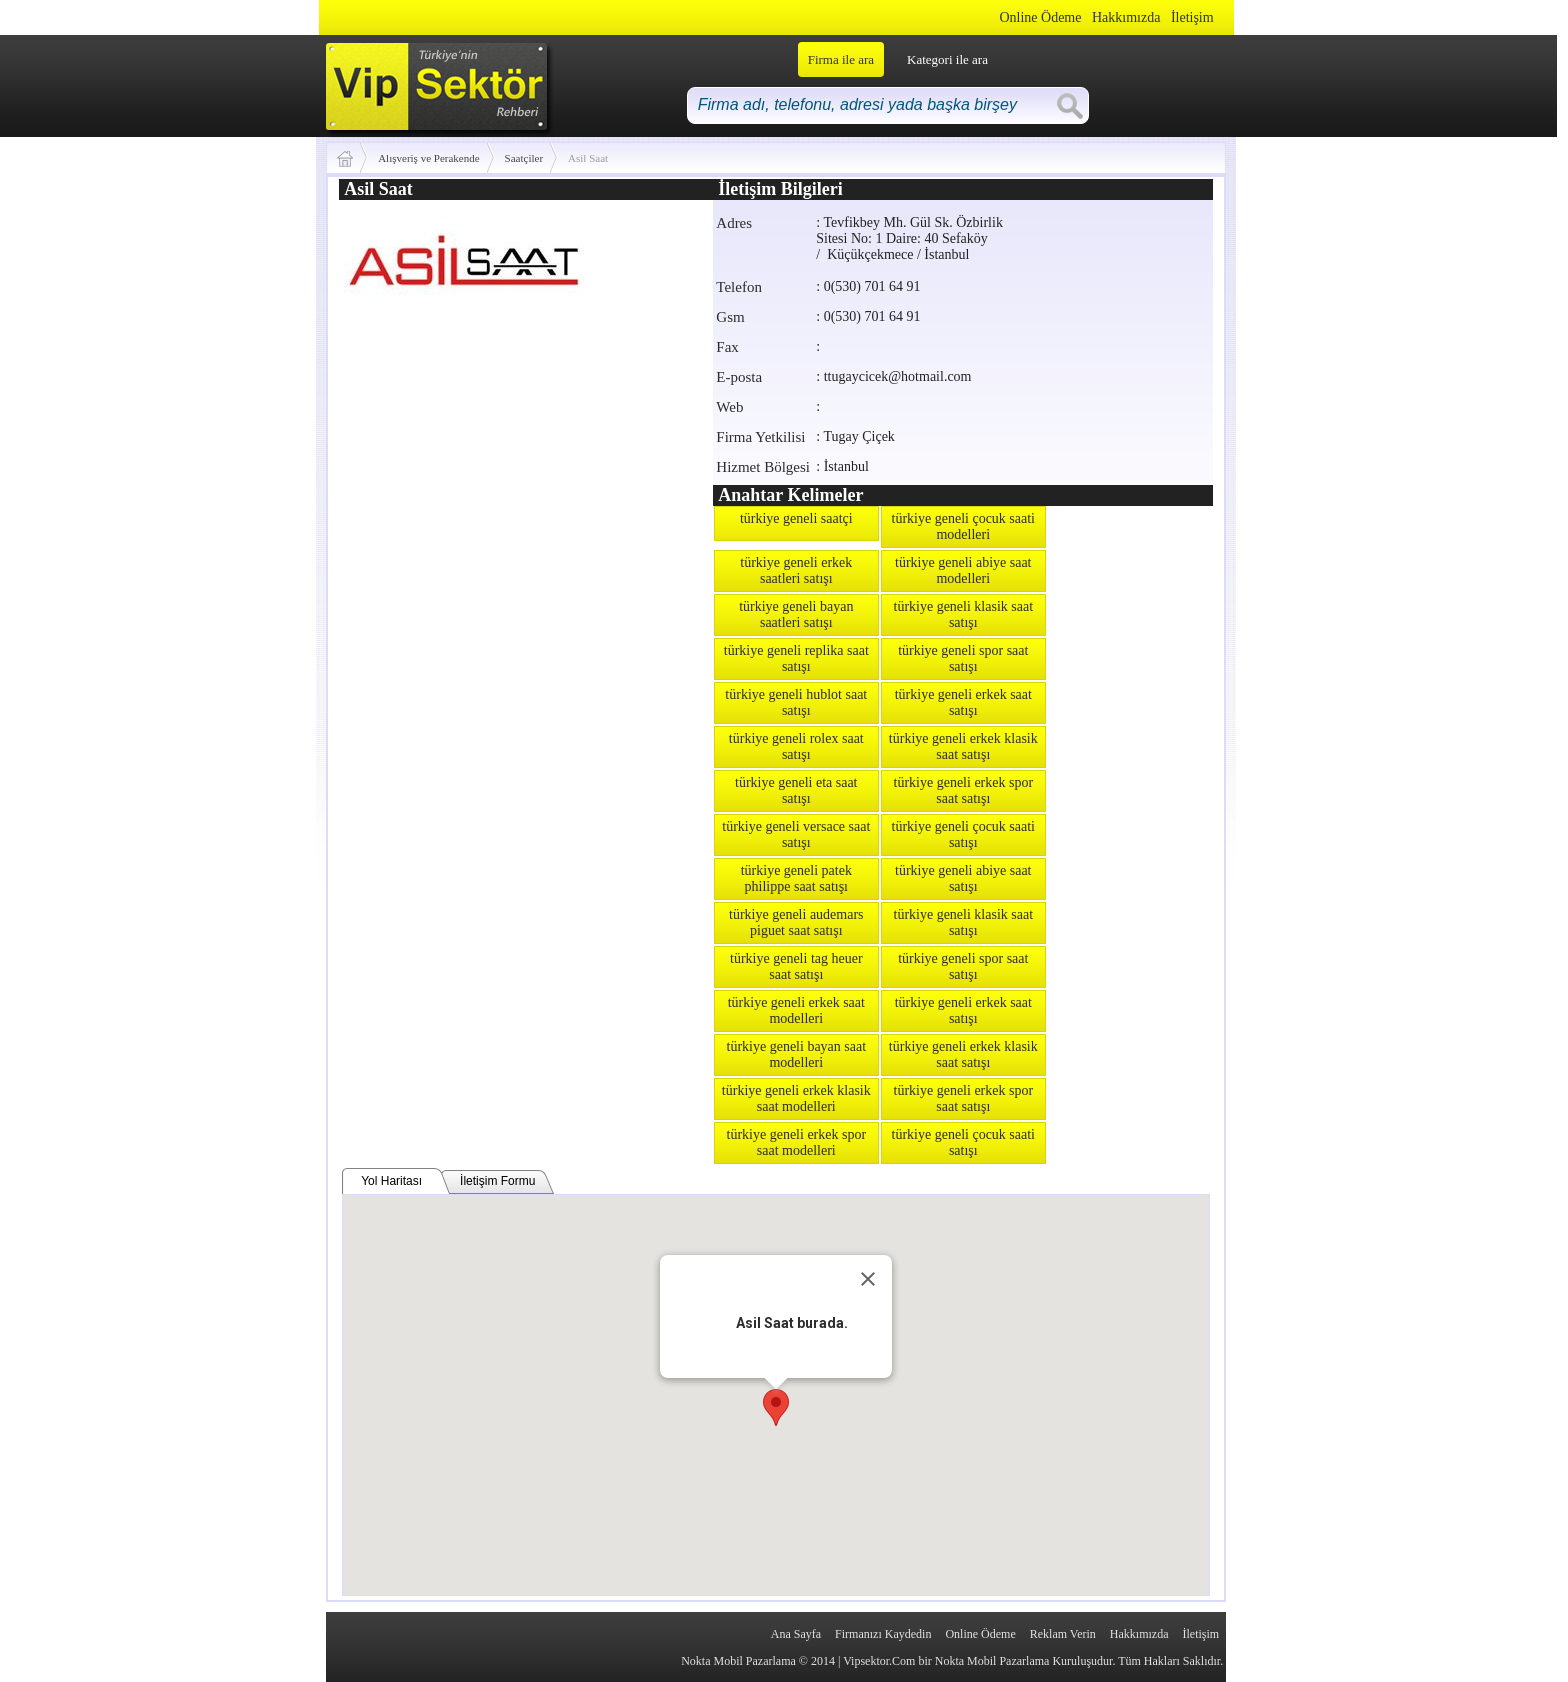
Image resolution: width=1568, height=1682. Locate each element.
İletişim (1192, 17)
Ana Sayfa (796, 1634)
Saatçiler (524, 158)
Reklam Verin (1063, 1634)
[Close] (868, 1279)
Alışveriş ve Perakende (428, 158)
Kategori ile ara (947, 59)
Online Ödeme (1040, 17)
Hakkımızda (1126, 17)
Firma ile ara (841, 59)
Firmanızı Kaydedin (883, 1634)
